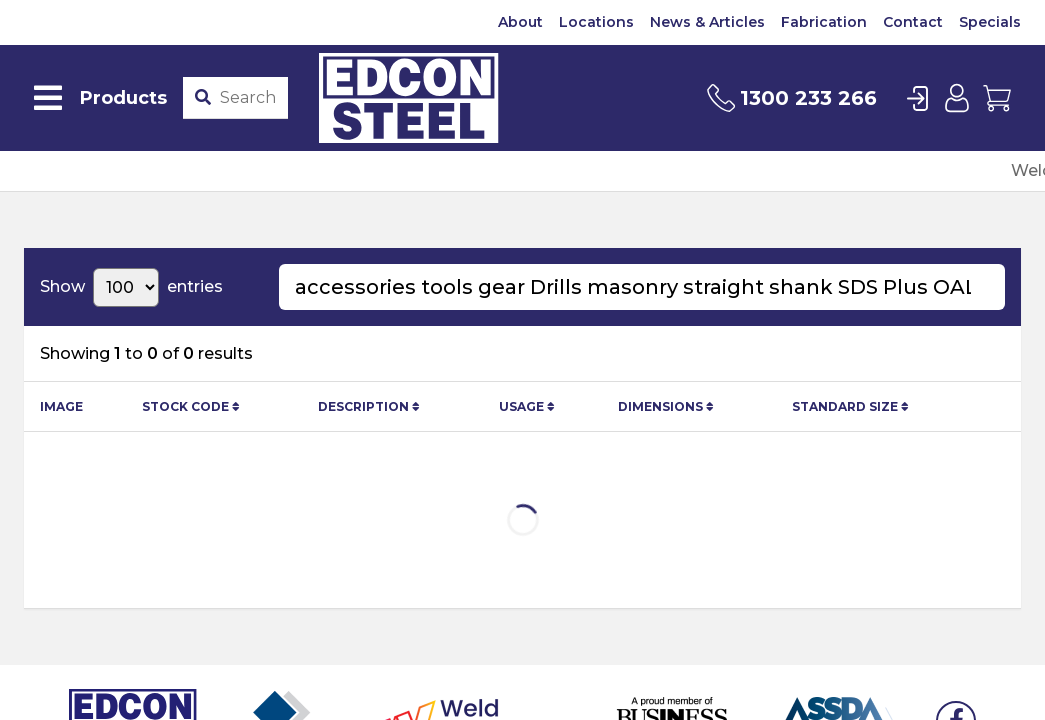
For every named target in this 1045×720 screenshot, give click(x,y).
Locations (596, 22)
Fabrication (824, 22)
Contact (913, 22)
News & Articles (707, 22)
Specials (990, 22)
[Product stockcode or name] (249, 98)
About (520, 22)
